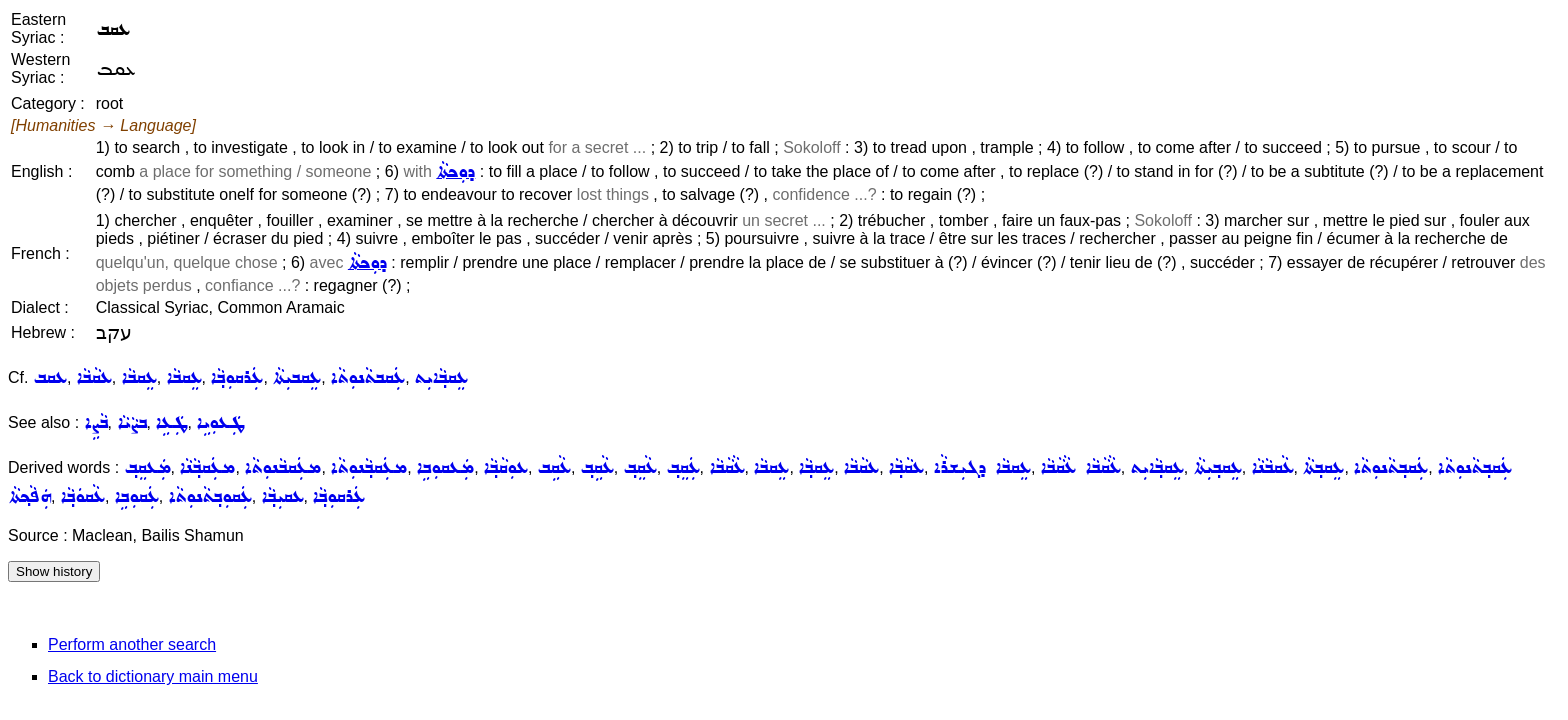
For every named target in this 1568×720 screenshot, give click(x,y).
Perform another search (132, 644)
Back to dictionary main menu (153, 676)
